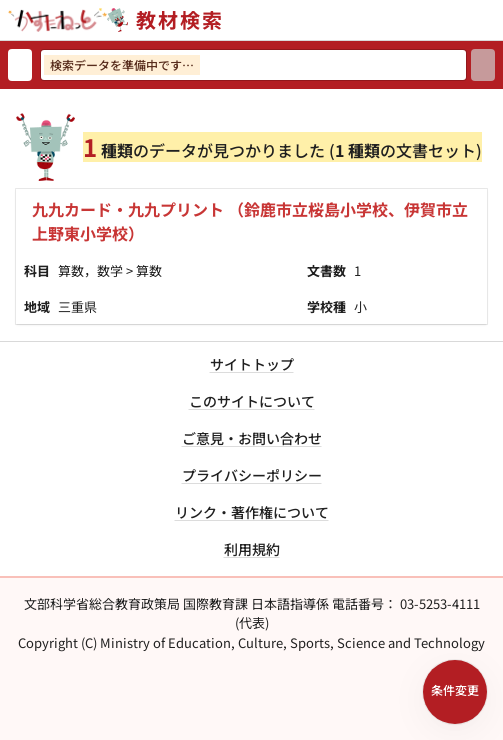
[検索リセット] (20, 65)
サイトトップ (252, 364)
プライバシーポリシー (252, 475)
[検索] (483, 65)
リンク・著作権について (252, 512)
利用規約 (252, 549)
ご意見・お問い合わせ (252, 438)
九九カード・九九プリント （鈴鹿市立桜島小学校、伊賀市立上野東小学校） (250, 221)
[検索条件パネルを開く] (455, 692)
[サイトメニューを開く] (495, 20)
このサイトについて (252, 401)
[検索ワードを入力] (253, 65)
